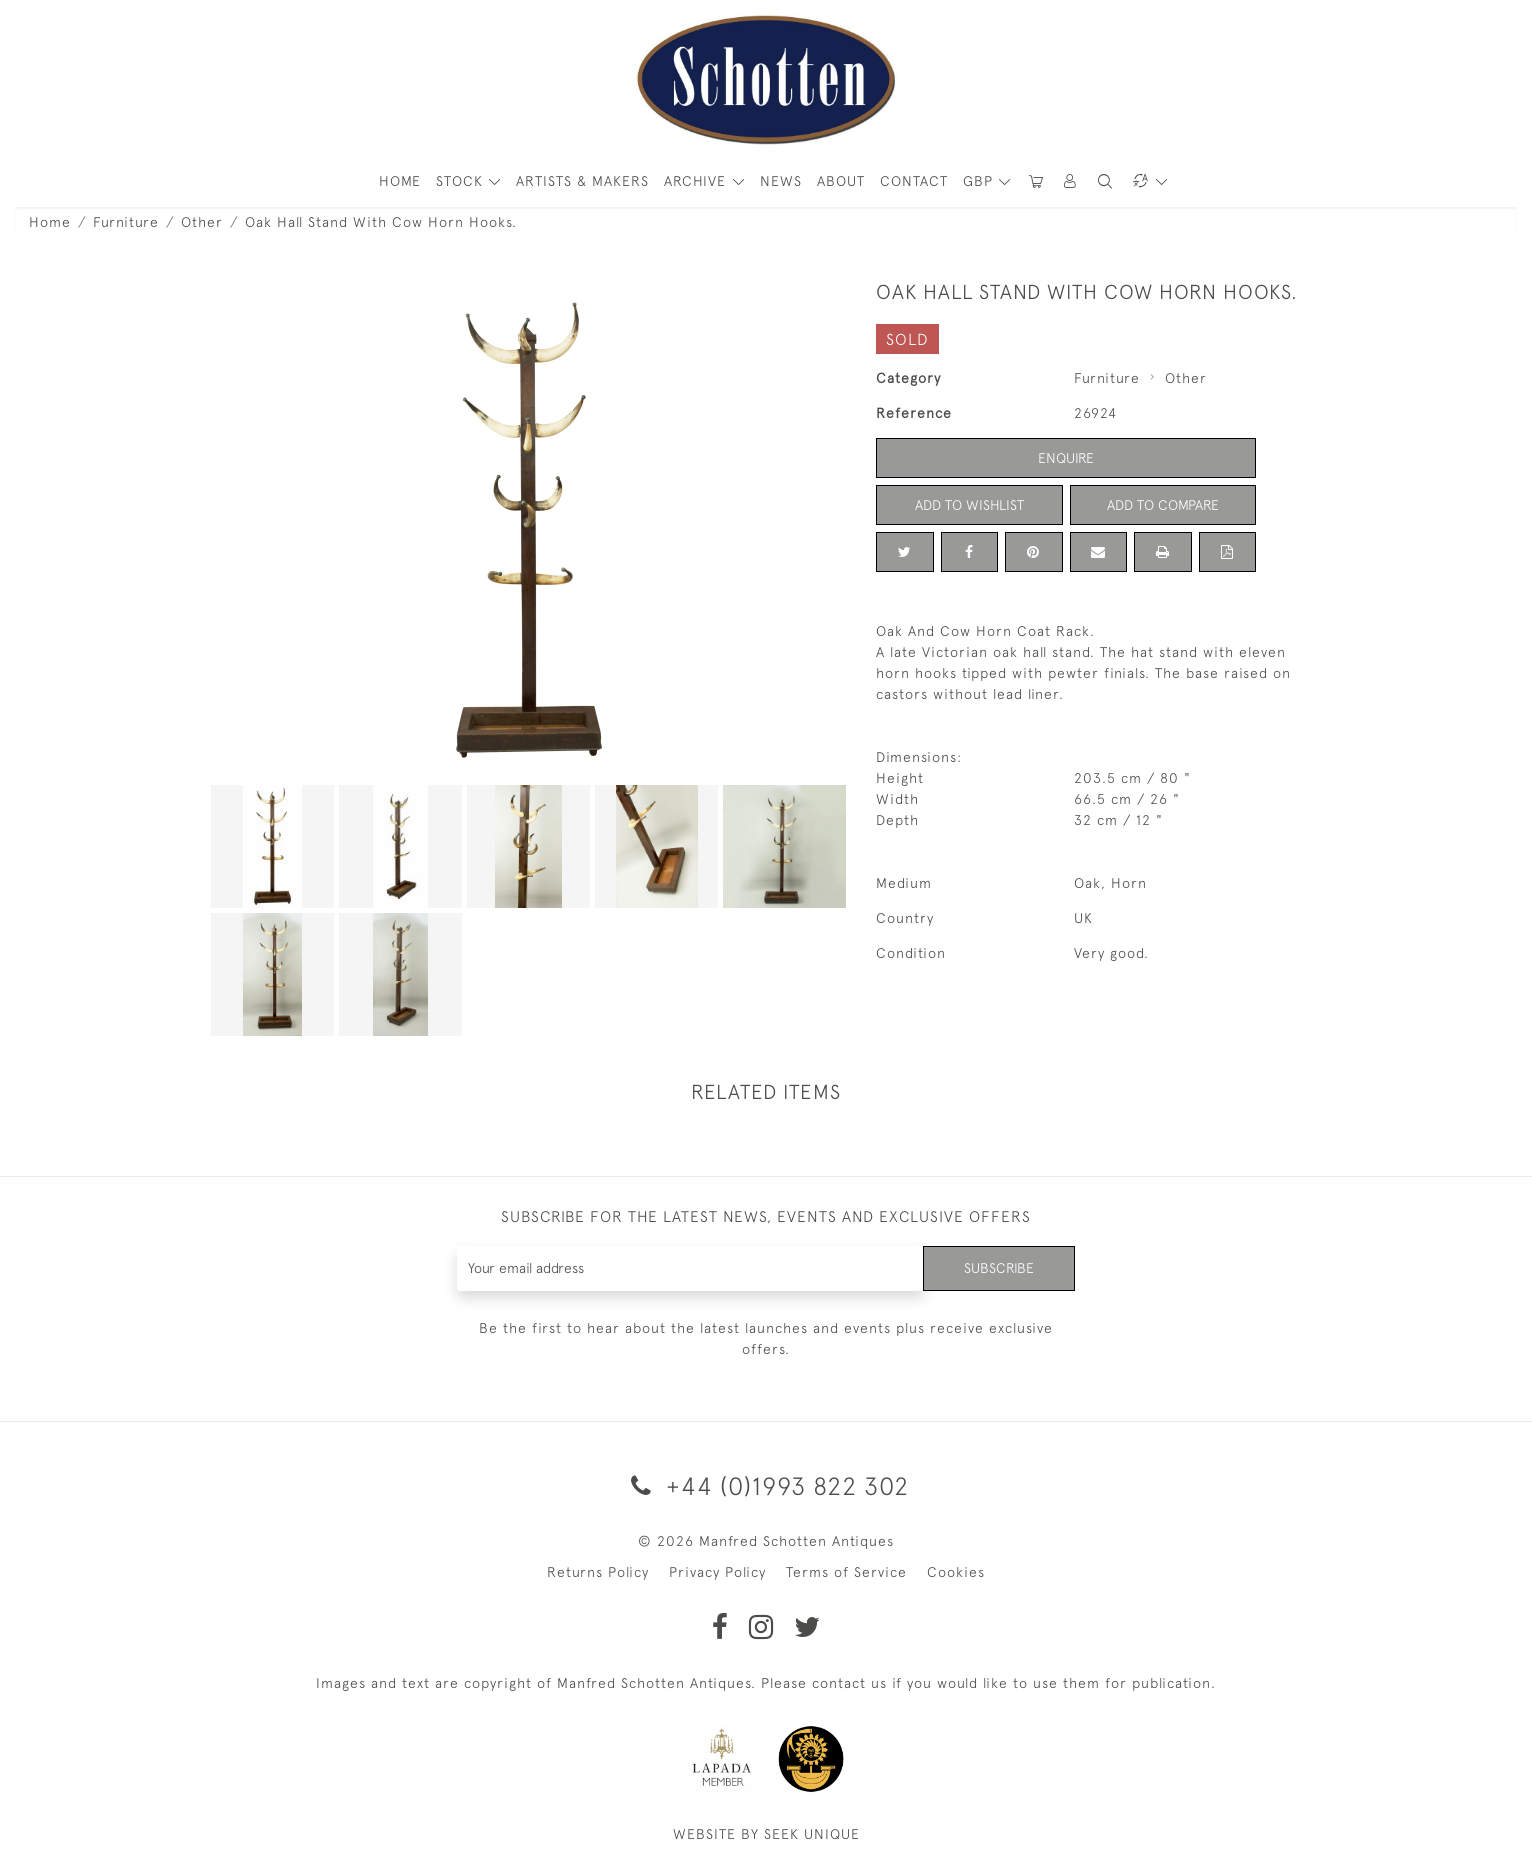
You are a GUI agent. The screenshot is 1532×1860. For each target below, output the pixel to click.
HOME (400, 181)
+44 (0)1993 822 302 (766, 1485)
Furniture (126, 222)
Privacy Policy (717, 1572)
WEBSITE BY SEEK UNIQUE (766, 1834)
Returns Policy (598, 1572)
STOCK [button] (462, 181)
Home (50, 222)
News (781, 181)
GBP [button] (980, 181)
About (841, 181)
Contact (914, 181)
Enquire (1066, 458)
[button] (1071, 181)
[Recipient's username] (690, 1268)
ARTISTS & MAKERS (582, 181)
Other (202, 222)
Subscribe (999, 1268)
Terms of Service (846, 1572)
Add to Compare (1163, 505)
